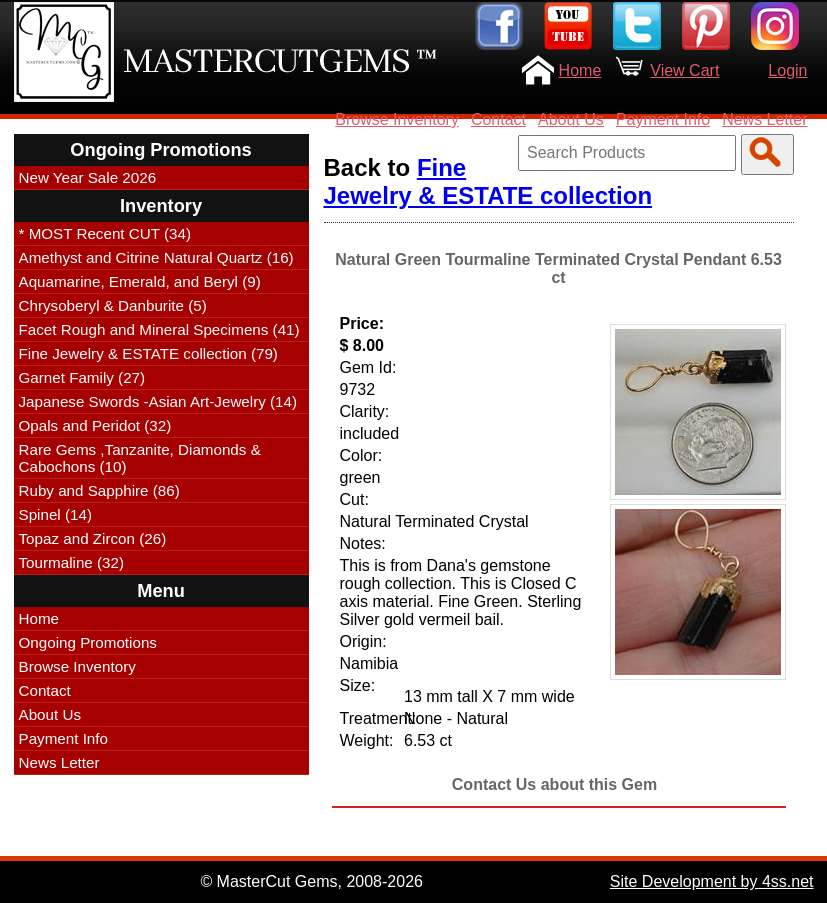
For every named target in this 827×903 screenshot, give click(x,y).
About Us (571, 119)
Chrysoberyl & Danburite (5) (113, 305)
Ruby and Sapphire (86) (99, 490)
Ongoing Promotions (88, 642)
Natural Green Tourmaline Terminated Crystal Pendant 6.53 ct (558, 268)
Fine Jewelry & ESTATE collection (488, 181)
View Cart (684, 70)
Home (580, 70)
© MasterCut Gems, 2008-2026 (311, 881)
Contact (498, 119)
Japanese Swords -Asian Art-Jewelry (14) (158, 401)
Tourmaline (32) (72, 562)
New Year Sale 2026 (88, 177)
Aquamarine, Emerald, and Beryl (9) (140, 281)
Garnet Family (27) (82, 377)
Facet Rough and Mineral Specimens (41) (159, 329)
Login (787, 70)
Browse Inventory (397, 119)
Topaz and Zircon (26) (93, 538)
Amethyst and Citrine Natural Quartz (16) (156, 257)
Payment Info (663, 119)
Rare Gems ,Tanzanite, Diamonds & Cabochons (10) (140, 458)
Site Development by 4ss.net (712, 881)
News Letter (764, 119)
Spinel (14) (55, 514)
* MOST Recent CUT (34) (105, 233)
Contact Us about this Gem (554, 784)
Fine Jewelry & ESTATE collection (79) (148, 353)
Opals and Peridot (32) (95, 425)
